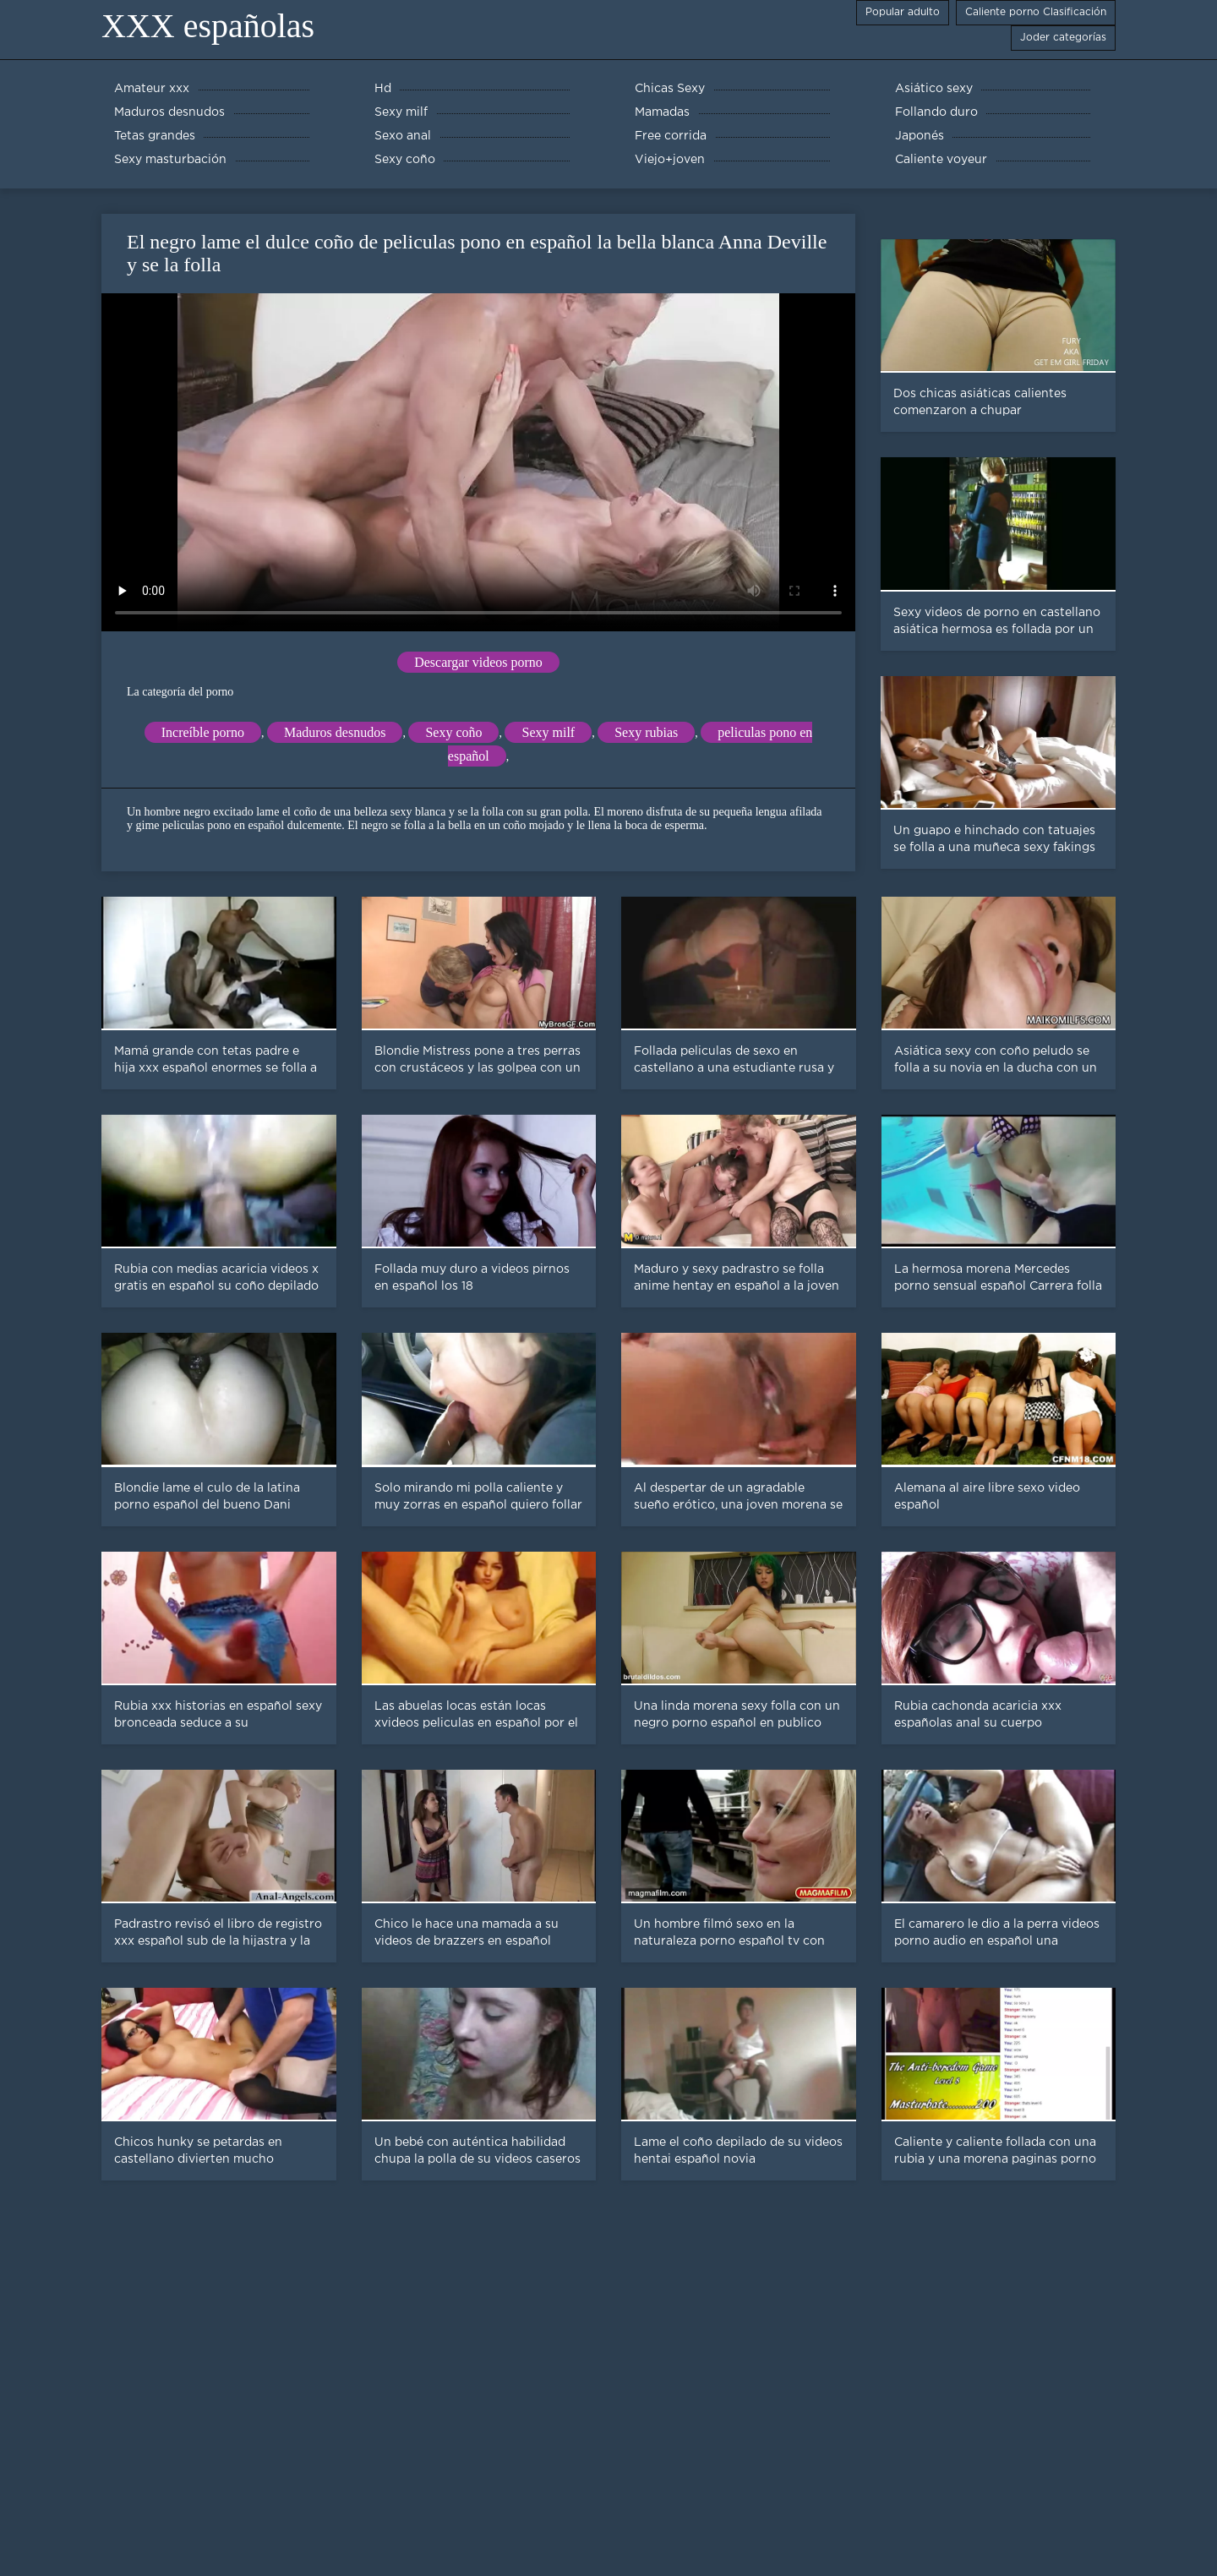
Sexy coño (453, 732)
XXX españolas (207, 26)
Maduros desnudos (334, 732)
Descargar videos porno (478, 662)
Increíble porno (202, 732)
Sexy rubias (646, 732)
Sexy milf (548, 732)
